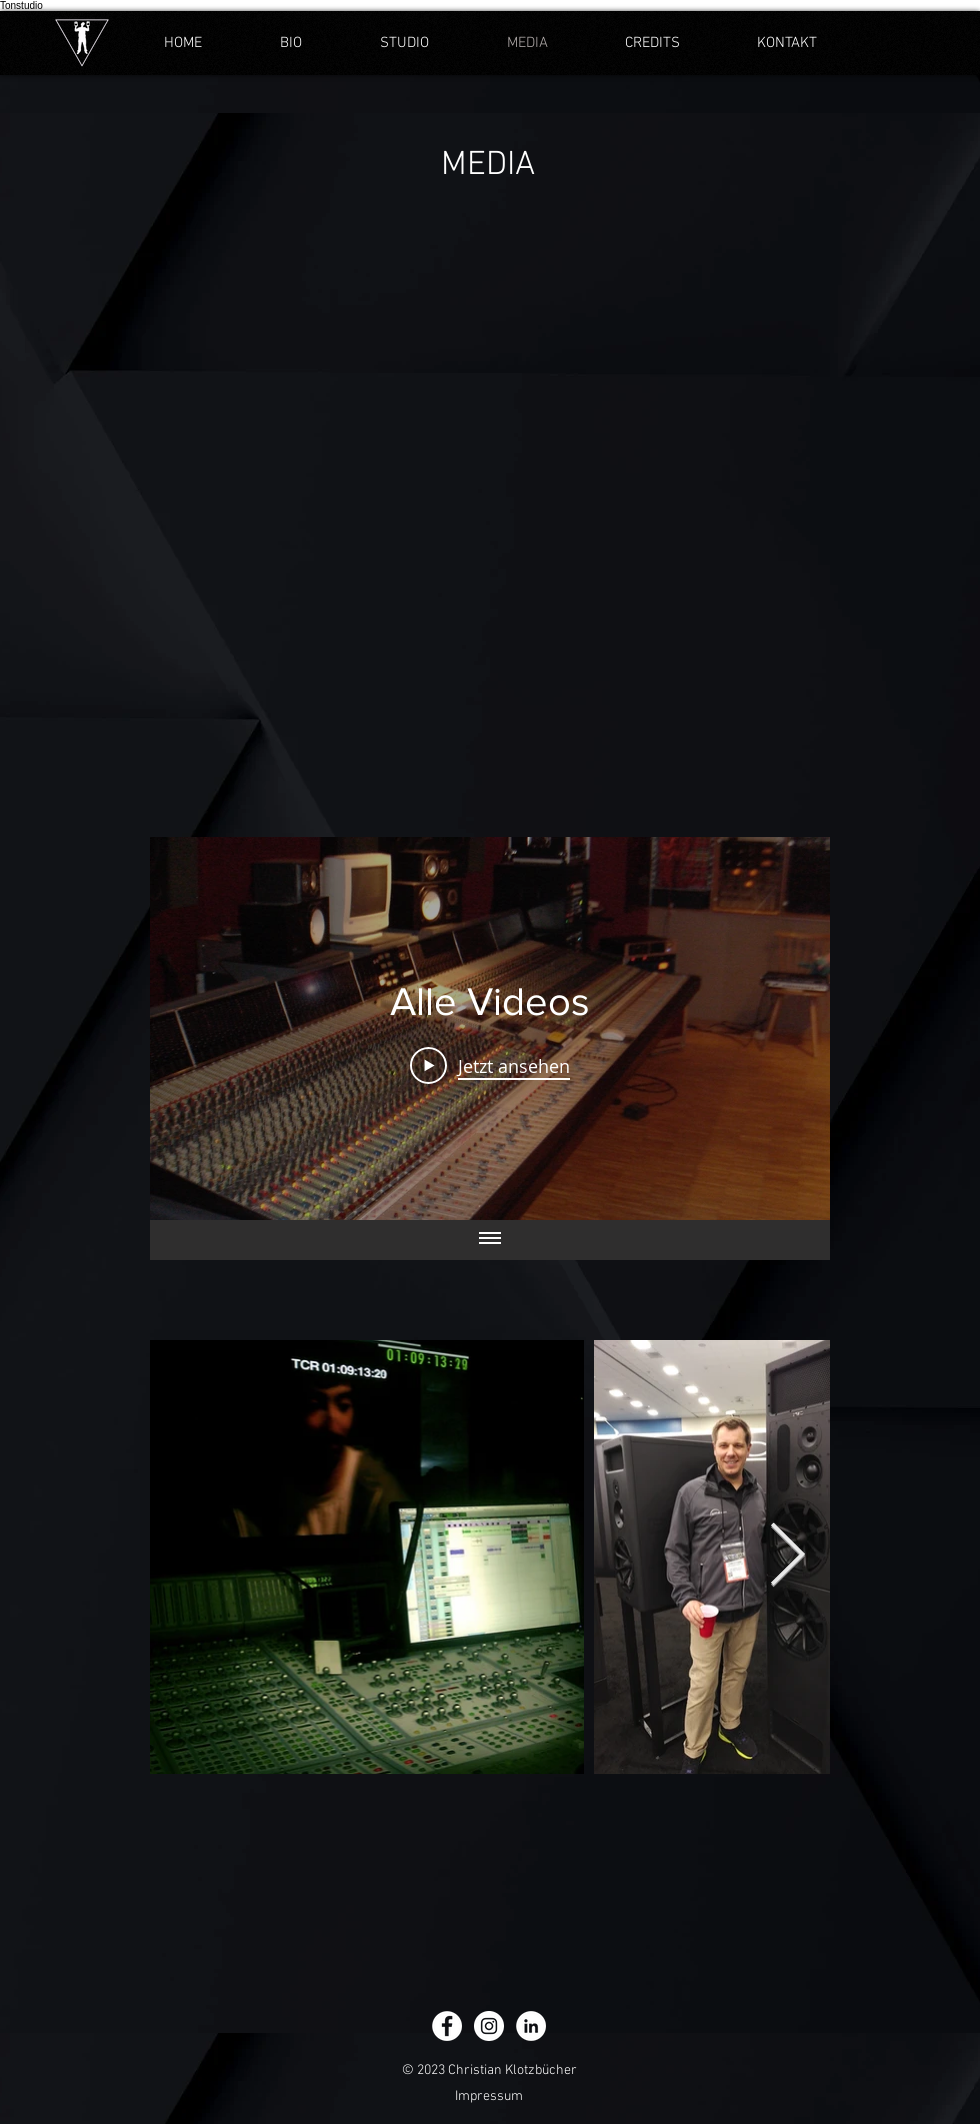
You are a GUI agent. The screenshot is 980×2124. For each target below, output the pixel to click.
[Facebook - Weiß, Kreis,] (447, 2026)
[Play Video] (490, 1065)
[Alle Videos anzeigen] (490, 1240)
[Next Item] (787, 1557)
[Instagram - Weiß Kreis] (489, 2026)
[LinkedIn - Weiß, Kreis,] (531, 2026)
